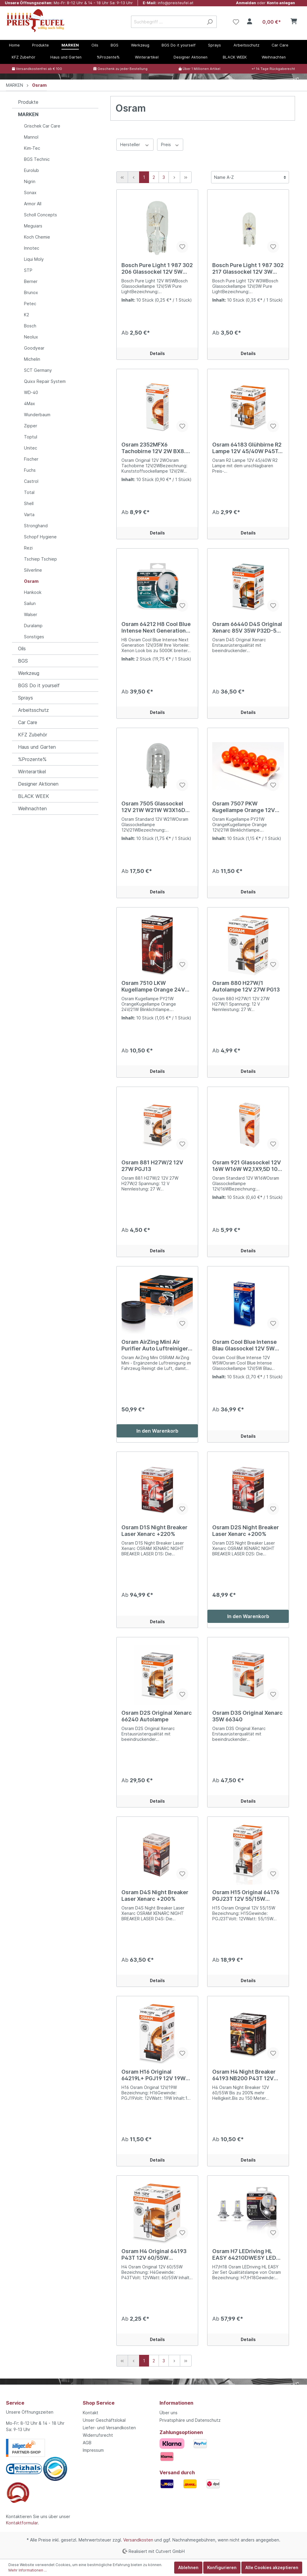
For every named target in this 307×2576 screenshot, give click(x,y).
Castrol (31, 481)
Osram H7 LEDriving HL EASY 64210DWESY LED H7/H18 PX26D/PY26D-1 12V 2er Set (244, 2254)
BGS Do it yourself (39, 685)
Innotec (31, 248)
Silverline (33, 570)
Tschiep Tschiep (40, 558)
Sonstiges (34, 636)
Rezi (28, 547)
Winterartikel (32, 772)
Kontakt (90, 2412)
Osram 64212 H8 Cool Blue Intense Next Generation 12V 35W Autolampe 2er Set (156, 627)
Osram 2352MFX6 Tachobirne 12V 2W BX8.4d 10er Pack (157, 448)
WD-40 (31, 392)
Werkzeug (28, 673)
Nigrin (29, 181)
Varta (29, 514)
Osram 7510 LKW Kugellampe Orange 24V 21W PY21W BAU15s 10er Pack (154, 986)
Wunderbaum (37, 414)
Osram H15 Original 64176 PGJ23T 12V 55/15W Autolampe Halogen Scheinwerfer (245, 1895)
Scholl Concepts (40, 214)
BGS (23, 661)
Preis (170, 144)
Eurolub (31, 170)
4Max (29, 403)
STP (28, 270)
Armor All (32, 203)
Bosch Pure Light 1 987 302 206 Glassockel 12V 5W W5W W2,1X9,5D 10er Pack (157, 268)
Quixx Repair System (45, 381)
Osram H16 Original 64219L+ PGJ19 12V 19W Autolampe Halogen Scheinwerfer (153, 2075)
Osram (31, 581)
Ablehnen (188, 2567)
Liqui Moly (34, 259)
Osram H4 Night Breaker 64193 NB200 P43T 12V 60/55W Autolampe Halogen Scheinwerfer (244, 2075)
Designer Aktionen (38, 784)
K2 (26, 314)
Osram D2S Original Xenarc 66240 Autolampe (156, 1716)
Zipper (30, 425)
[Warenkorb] (278, 22)
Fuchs (30, 470)
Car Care (27, 722)
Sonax (30, 192)
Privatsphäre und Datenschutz (190, 2420)
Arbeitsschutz (33, 710)
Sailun (30, 603)
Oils (22, 649)
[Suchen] (210, 22)
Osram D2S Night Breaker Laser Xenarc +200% (245, 1530)
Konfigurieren (222, 2567)
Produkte (28, 102)
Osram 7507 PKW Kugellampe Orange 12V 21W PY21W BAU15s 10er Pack (245, 807)
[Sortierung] (250, 177)
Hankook (32, 592)
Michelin (32, 359)
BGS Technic (37, 159)
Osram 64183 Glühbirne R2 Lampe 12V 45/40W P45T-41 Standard (247, 448)
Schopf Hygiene (40, 536)
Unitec (30, 447)
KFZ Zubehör (32, 735)
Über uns (168, 2412)
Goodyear (34, 348)
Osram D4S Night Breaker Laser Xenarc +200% (154, 1895)
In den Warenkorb (157, 1431)
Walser (30, 614)
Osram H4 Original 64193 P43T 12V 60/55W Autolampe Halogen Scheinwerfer (153, 2254)
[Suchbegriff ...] (167, 22)
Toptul (30, 436)
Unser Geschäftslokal (104, 2420)
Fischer (31, 459)
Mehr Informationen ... (27, 2570)
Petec (30, 303)
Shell (29, 503)
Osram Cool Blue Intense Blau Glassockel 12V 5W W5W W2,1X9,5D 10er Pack (247, 1345)
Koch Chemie (37, 236)
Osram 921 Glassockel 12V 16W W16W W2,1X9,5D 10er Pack (247, 1165)
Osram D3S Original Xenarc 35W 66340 (247, 1716)
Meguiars (33, 225)
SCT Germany (38, 370)
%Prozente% (32, 759)
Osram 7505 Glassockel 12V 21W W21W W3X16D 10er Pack (153, 807)
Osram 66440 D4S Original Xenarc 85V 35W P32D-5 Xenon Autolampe (247, 627)
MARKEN (28, 114)
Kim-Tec (32, 148)
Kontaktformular (22, 2522)
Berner (30, 281)
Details (157, 353)
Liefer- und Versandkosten (109, 2427)
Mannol (31, 137)
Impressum (93, 2450)
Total (29, 492)
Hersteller (135, 144)
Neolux (31, 336)
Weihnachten (32, 808)
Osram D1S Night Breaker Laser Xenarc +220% (154, 1530)
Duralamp (33, 625)
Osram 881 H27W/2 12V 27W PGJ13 (152, 1165)
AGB (87, 2442)
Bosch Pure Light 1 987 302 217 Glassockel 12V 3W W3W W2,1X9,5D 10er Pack (248, 268)
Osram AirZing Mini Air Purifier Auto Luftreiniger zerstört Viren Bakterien (154, 1345)
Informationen (176, 2403)
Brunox (31, 292)
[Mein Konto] (249, 22)
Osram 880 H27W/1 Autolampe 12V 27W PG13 (246, 986)
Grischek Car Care (42, 125)
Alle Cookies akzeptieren (271, 2567)
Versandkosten (138, 2539)
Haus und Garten (37, 747)
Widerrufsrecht (98, 2435)
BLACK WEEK (33, 796)
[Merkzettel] (236, 22)
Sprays (25, 698)
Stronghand (36, 525)
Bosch (30, 325)
